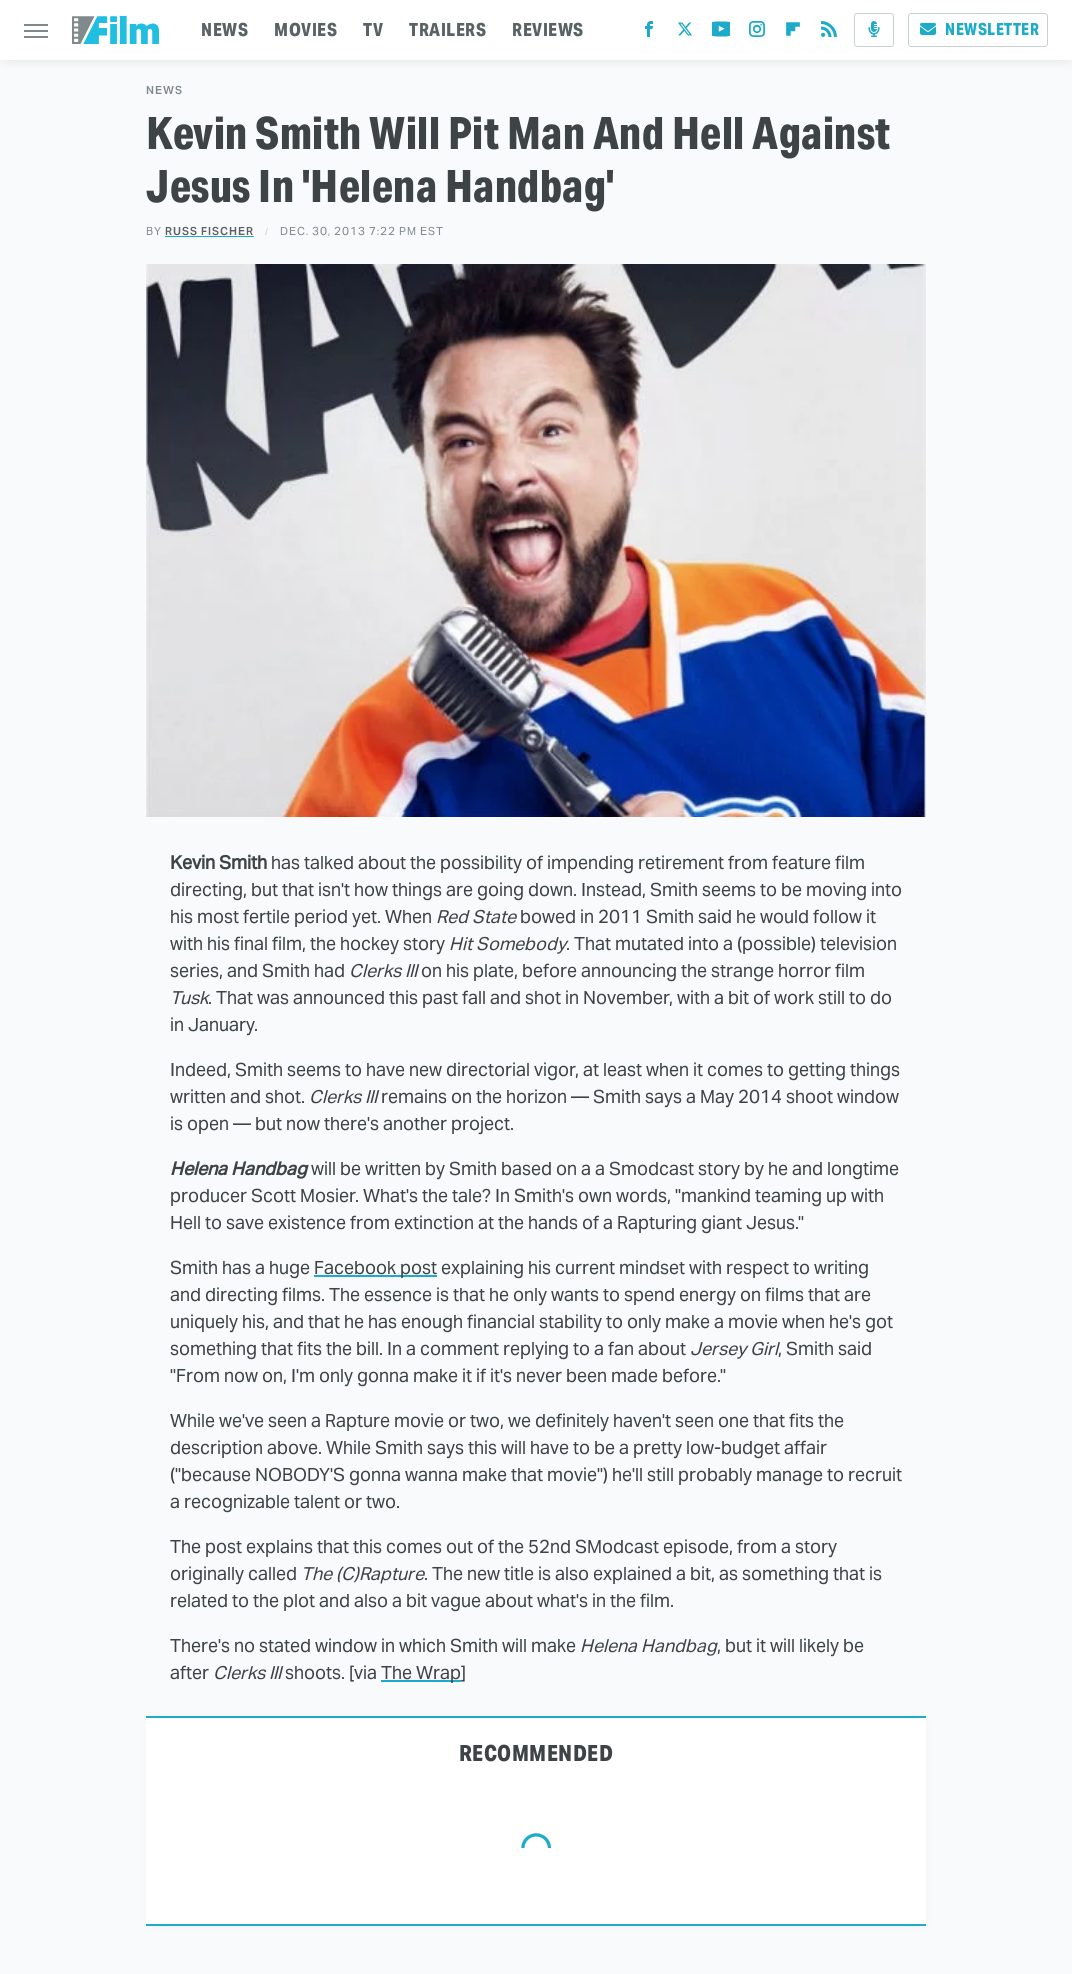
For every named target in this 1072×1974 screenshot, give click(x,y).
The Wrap (421, 1672)
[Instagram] (757, 33)
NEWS (224, 29)
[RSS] (829, 33)
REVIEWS (548, 29)
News (164, 90)
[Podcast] (874, 30)
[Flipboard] (793, 33)
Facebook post (375, 1267)
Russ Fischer (209, 231)
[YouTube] (721, 33)
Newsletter (978, 29)
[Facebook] (649, 33)
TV (373, 29)
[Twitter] (685, 33)
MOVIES (305, 29)
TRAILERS (447, 29)
